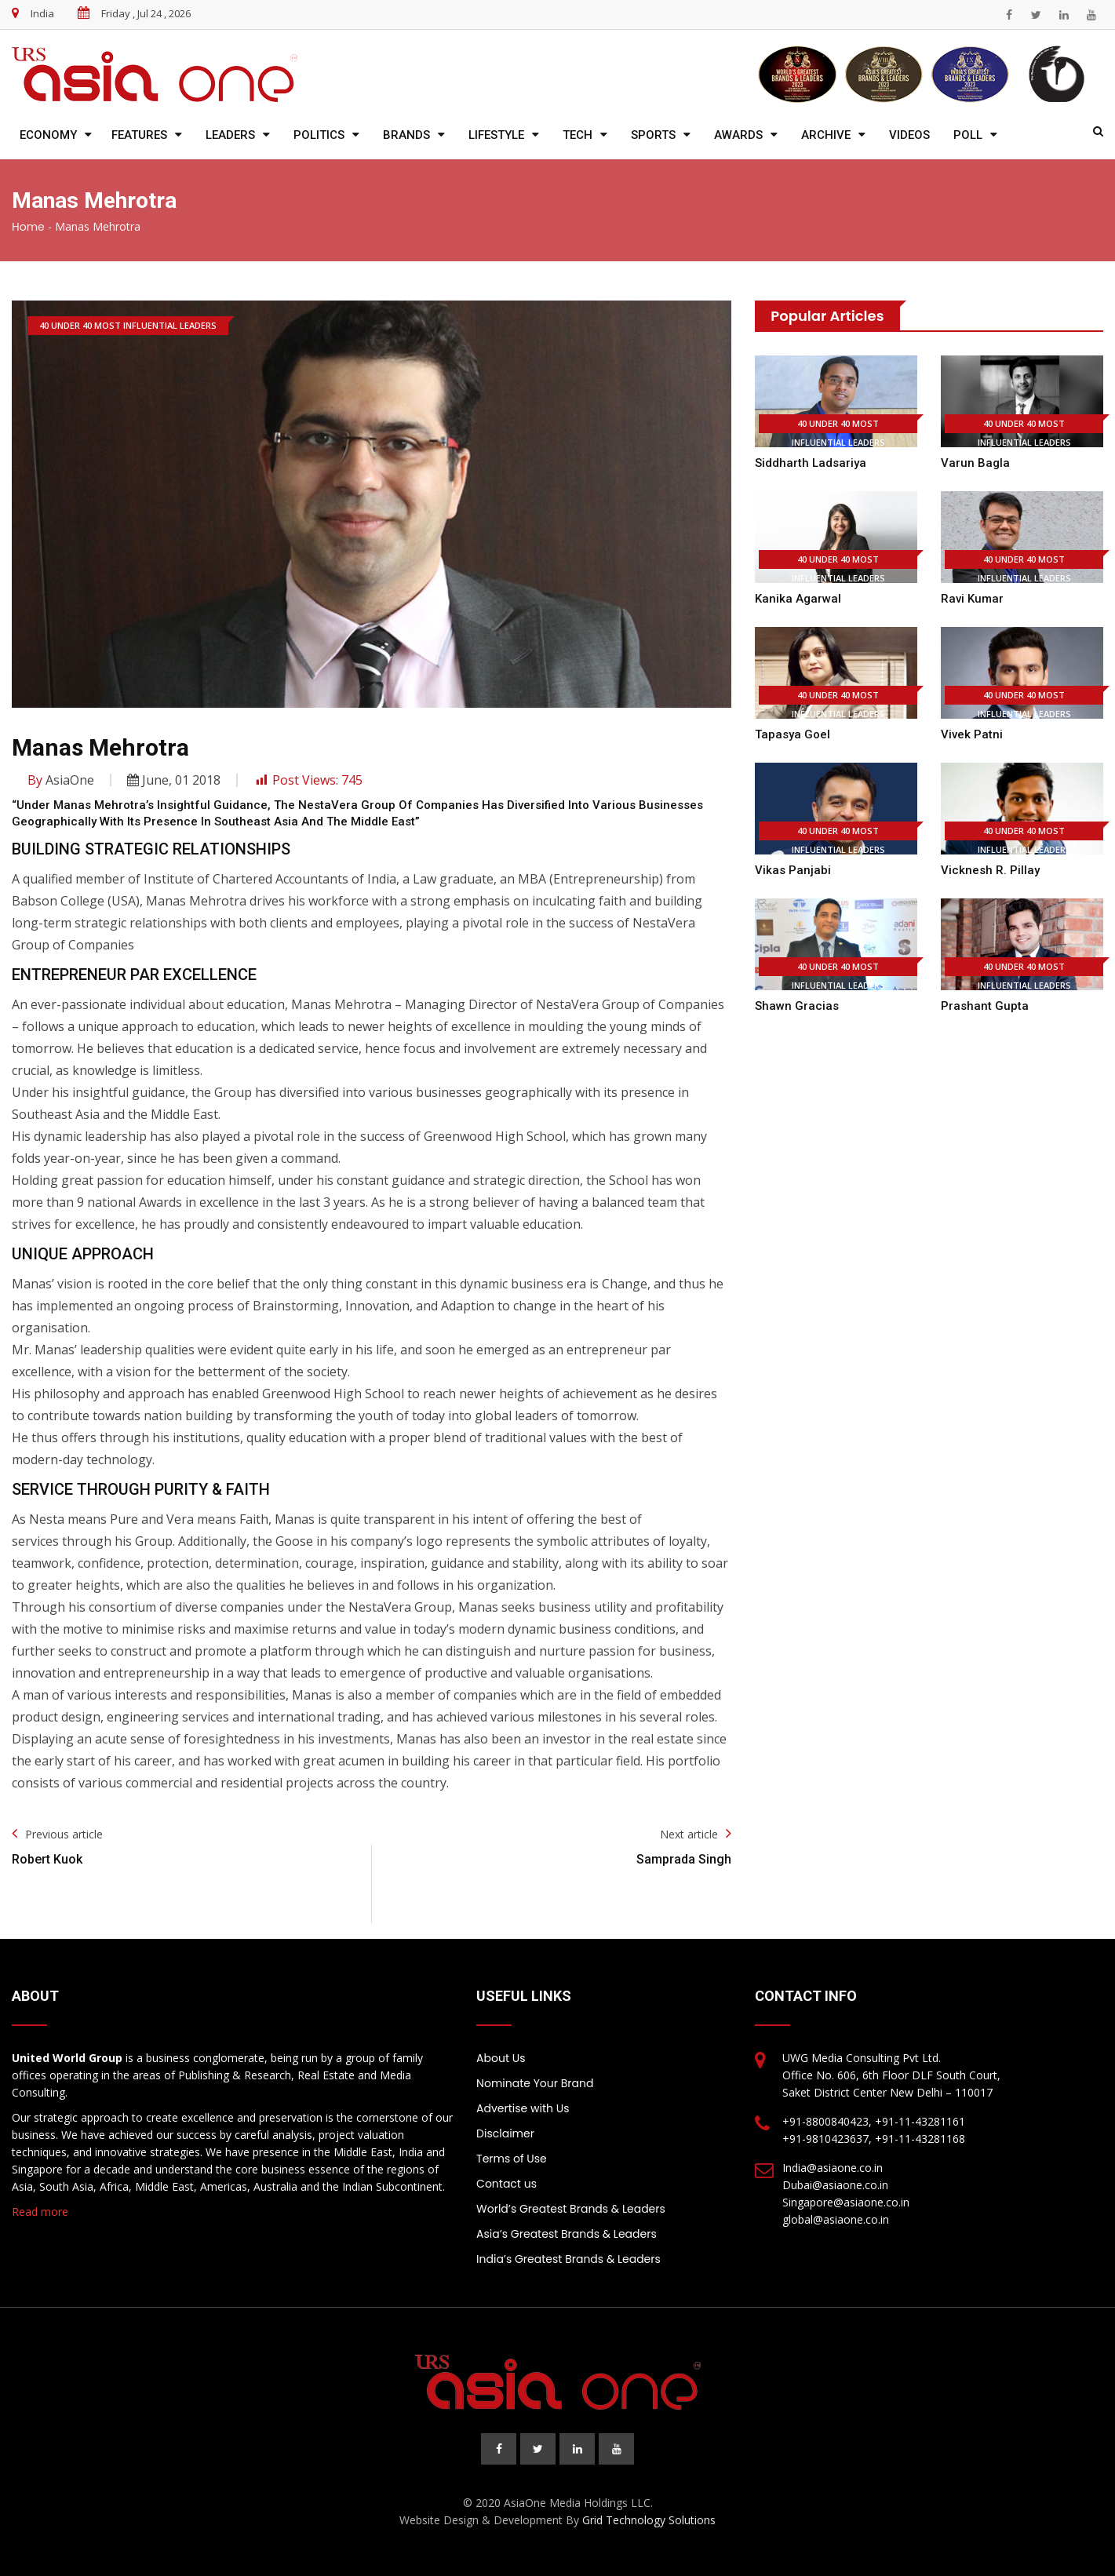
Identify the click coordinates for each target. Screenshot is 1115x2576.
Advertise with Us (522, 2108)
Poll (967, 135)
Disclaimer (505, 2133)
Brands (406, 135)
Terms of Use (511, 2158)
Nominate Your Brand (534, 2083)
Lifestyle (496, 135)
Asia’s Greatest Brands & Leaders (566, 2234)
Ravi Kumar (972, 599)
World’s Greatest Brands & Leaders (570, 2209)
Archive (826, 135)
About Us (500, 2058)
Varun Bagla (975, 463)
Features (139, 135)
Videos (909, 135)
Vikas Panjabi (793, 870)
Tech (577, 135)
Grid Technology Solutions (649, 2519)
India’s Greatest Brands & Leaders (568, 2259)
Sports (653, 135)
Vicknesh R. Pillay (990, 870)
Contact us (506, 2184)
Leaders (230, 135)
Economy (48, 135)
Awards (738, 135)
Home (28, 227)
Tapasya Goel (792, 734)
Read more (40, 2211)
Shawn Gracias (797, 1006)
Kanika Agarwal (798, 599)
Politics (318, 135)
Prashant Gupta (985, 1006)
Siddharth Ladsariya (810, 463)
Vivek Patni (972, 734)
